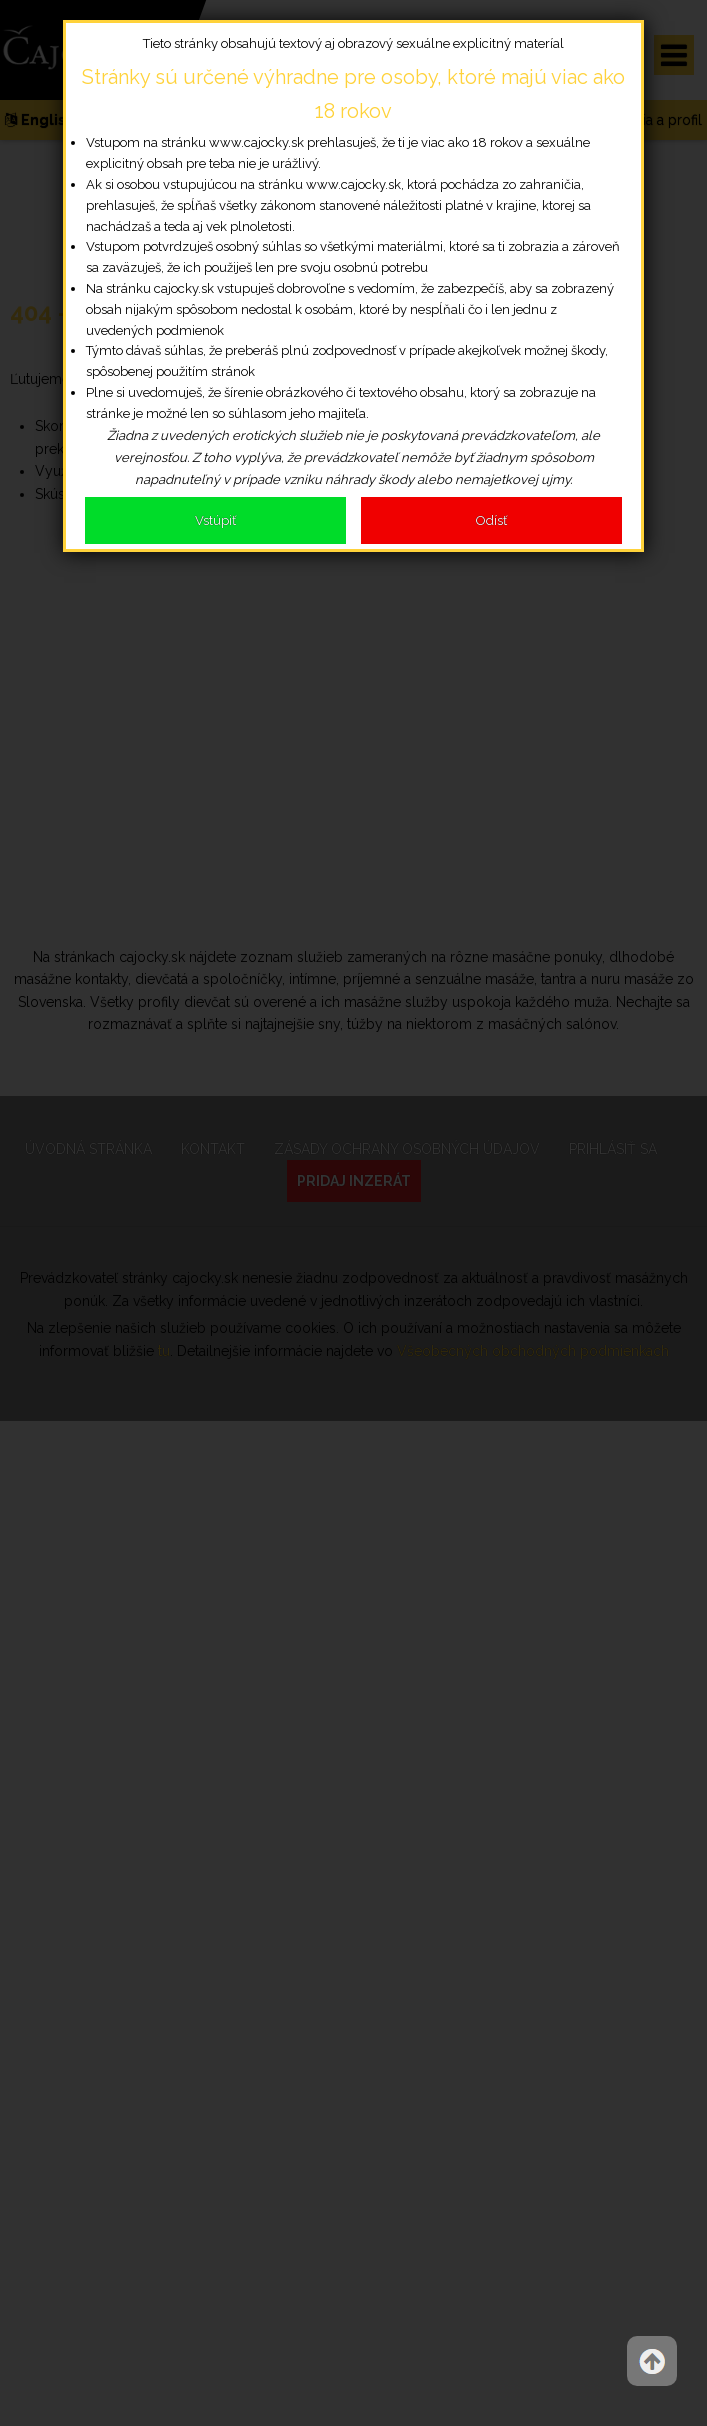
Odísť (491, 520)
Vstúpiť (215, 520)
